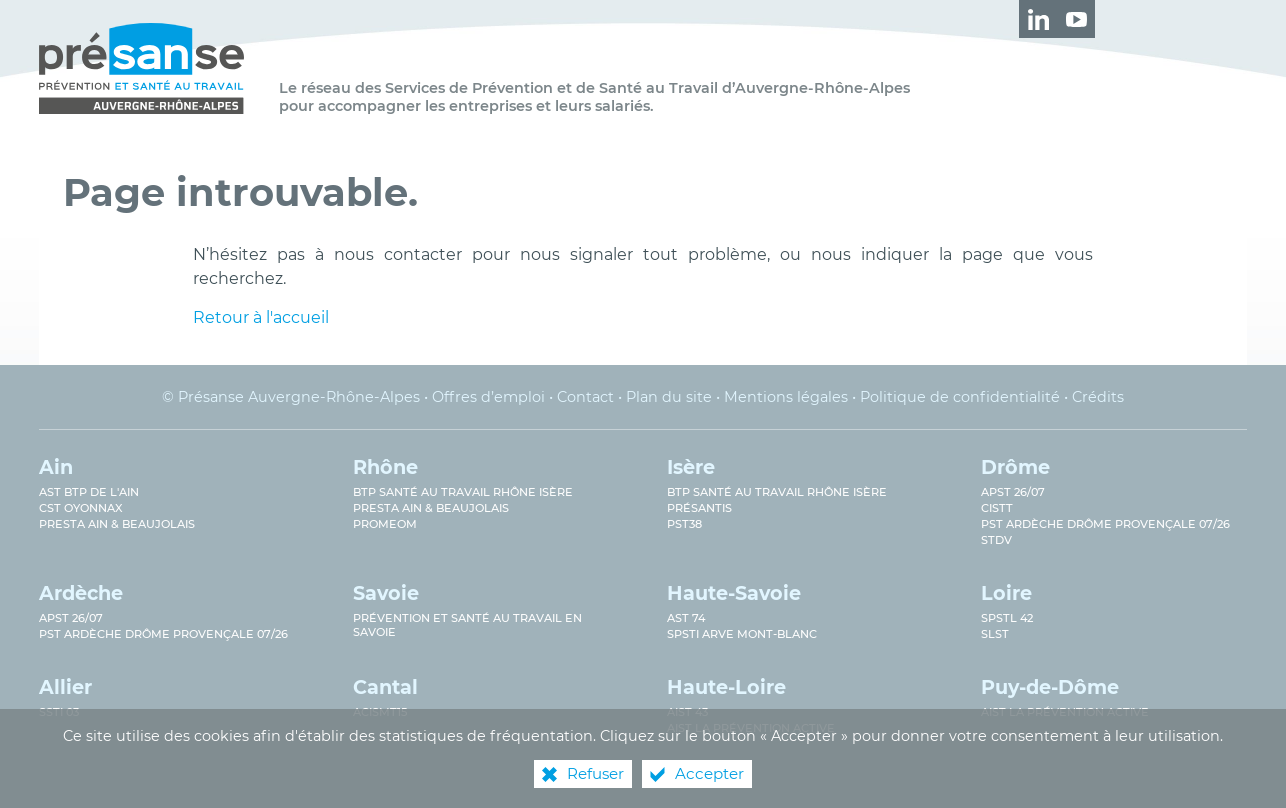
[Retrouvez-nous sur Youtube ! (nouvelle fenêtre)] (1076, 19)
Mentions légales (786, 397)
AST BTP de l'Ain (89, 492)
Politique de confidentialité (960, 397)
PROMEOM (385, 524)
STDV (996, 540)
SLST (995, 634)
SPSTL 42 (1007, 618)
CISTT (997, 508)
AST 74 (686, 618)
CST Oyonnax (81, 508)
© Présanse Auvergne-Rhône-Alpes (291, 397)
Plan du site (669, 397)
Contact (585, 397)
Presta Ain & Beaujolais (117, 524)
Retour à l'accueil (261, 317)
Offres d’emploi (488, 397)
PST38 (684, 524)
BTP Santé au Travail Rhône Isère (777, 492)
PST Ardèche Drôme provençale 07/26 (1105, 524)
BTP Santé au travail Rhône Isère (463, 492)
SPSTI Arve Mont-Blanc (742, 634)
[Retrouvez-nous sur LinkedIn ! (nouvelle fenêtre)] (1038, 19)
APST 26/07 (1013, 492)
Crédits (1098, 397)
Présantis (699, 508)
